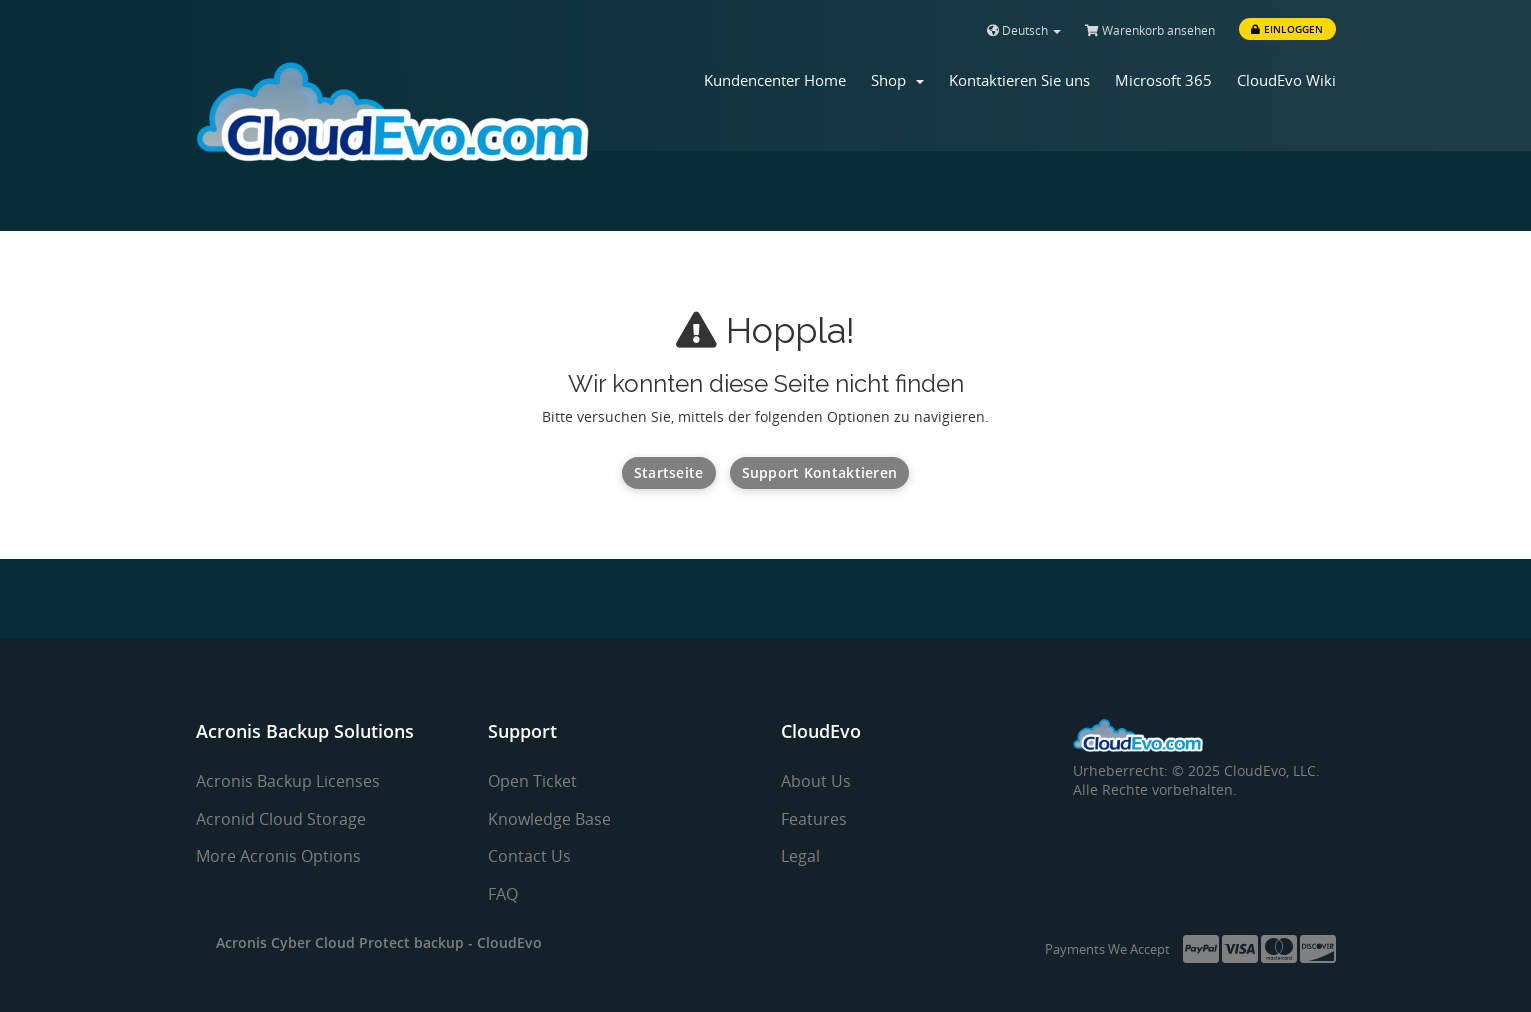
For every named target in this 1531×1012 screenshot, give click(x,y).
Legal (800, 856)
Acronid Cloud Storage (281, 819)
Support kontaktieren (820, 472)
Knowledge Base (549, 819)
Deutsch (1024, 30)
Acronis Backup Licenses (288, 781)
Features (814, 819)
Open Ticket (532, 781)
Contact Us (529, 856)
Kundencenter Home (775, 80)
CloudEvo (509, 942)
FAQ (503, 894)
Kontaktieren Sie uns (1019, 80)
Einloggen (1287, 29)
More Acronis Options (278, 856)
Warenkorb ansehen (1150, 30)
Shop (897, 80)
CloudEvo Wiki (1286, 80)
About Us (816, 781)
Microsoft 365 (1163, 80)
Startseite (669, 472)
